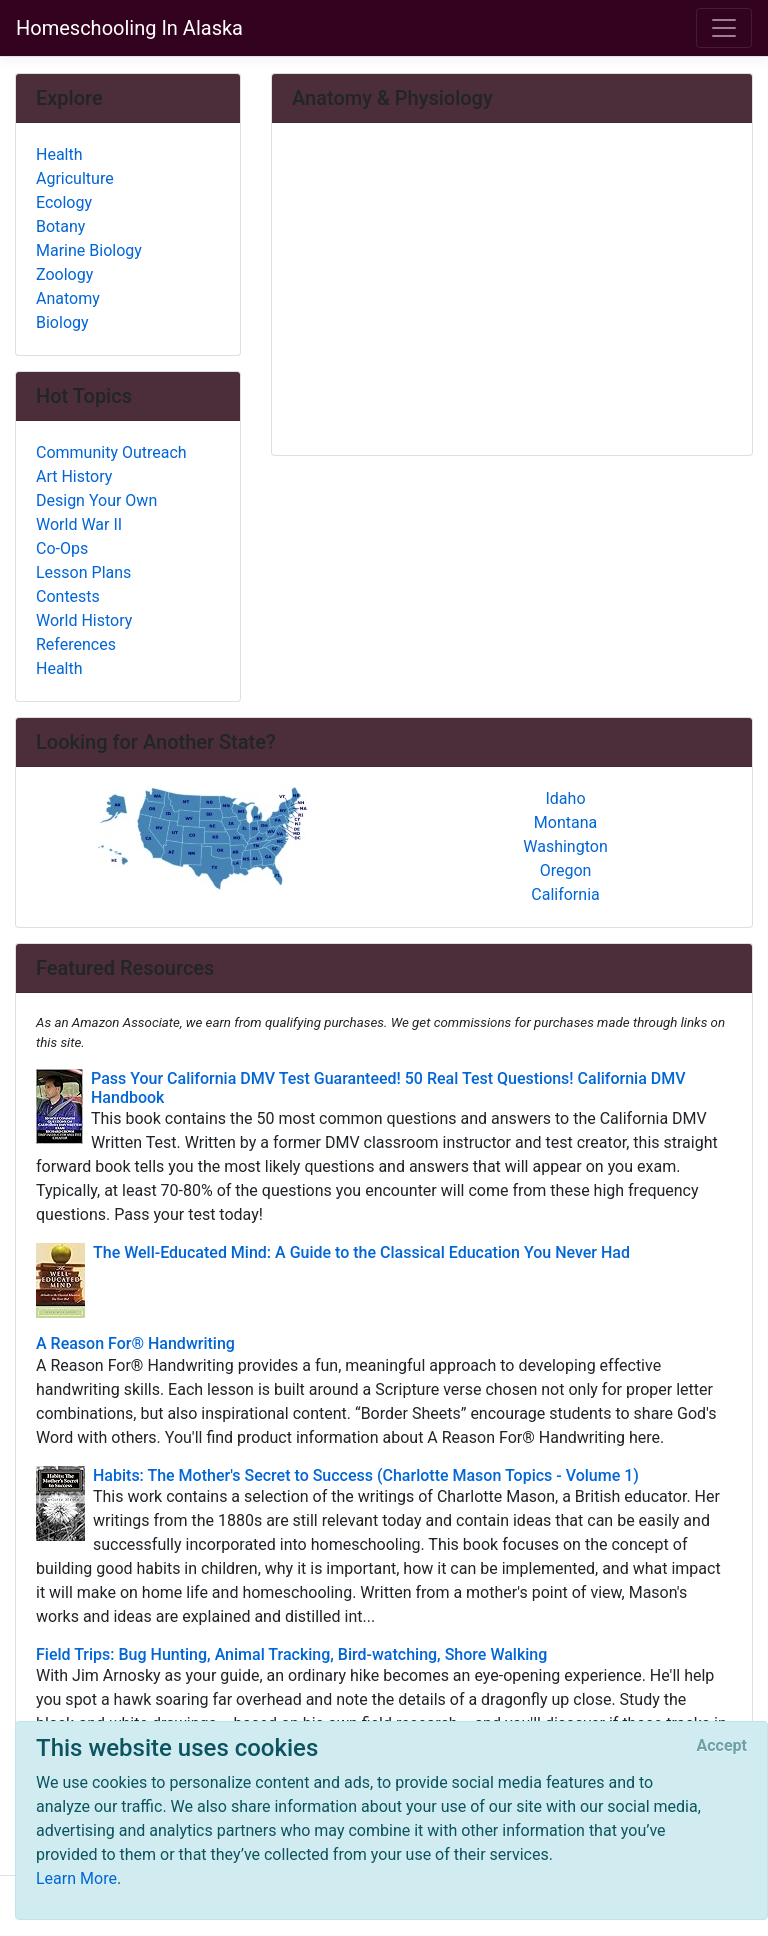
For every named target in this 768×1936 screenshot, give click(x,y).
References (76, 644)
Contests (68, 596)
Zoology (64, 274)
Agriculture (75, 178)
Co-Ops (62, 548)
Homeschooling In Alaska (129, 28)
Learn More (76, 1878)
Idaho (565, 798)
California (565, 894)
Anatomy (68, 298)
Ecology (64, 202)
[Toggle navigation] (724, 28)
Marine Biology (89, 250)
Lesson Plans (83, 572)
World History (84, 620)
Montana (565, 822)
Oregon (566, 870)
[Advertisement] (512, 291)
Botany (60, 226)
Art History (74, 476)
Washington (565, 846)
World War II (79, 524)
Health (59, 154)
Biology (62, 322)
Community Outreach (111, 452)
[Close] (722, 1746)
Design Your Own (96, 500)
